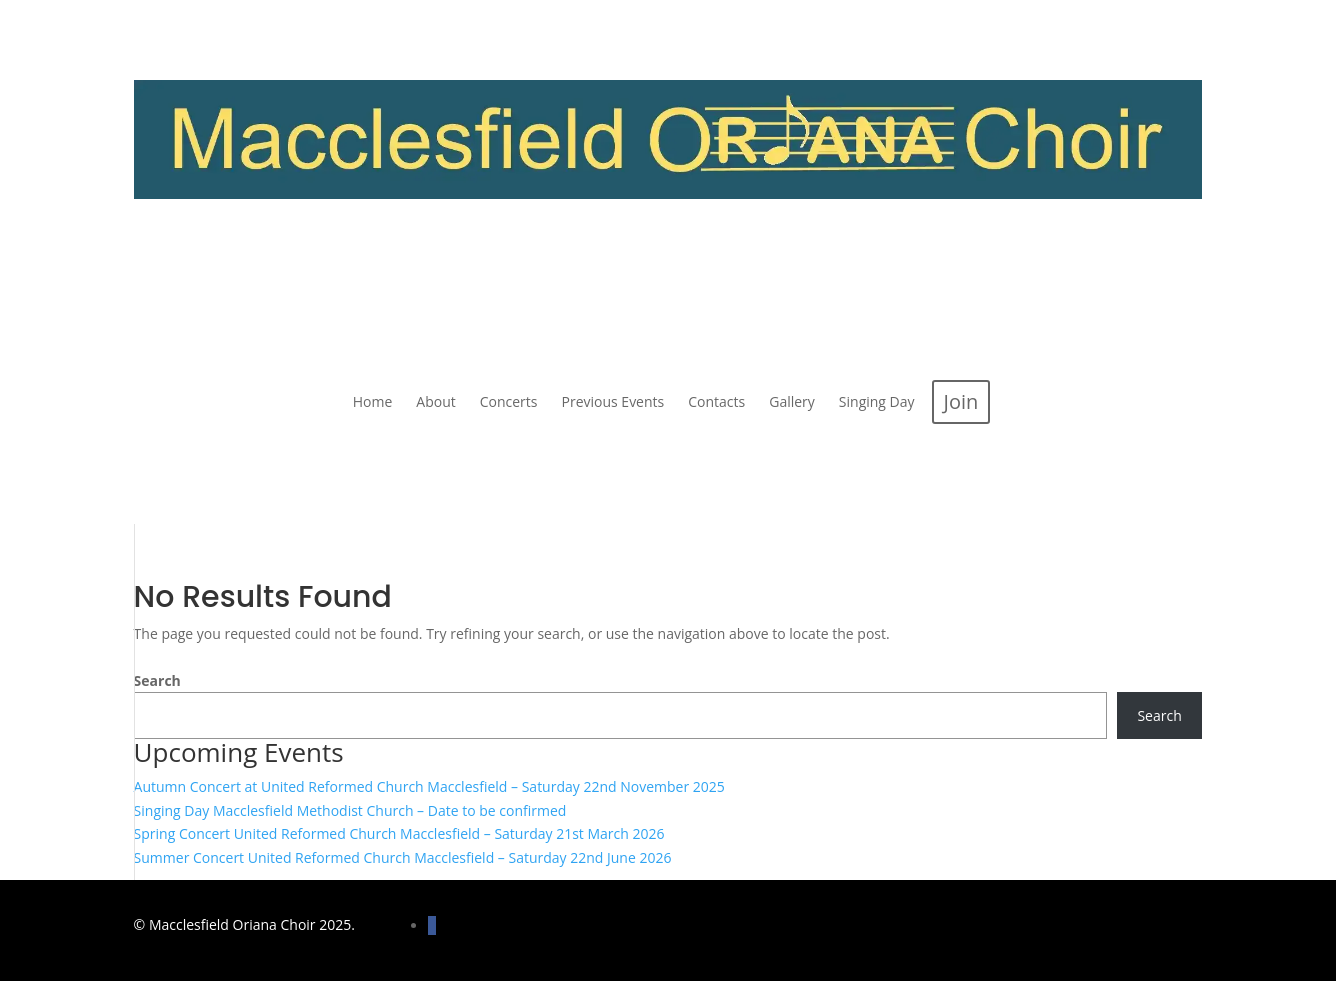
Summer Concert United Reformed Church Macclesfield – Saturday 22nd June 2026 (403, 857)
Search (157, 680)
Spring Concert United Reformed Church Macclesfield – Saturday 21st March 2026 (399, 833)
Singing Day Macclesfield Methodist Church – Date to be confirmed (350, 810)
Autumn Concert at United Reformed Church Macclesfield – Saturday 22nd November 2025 (429, 786)
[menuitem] (373, 402)
